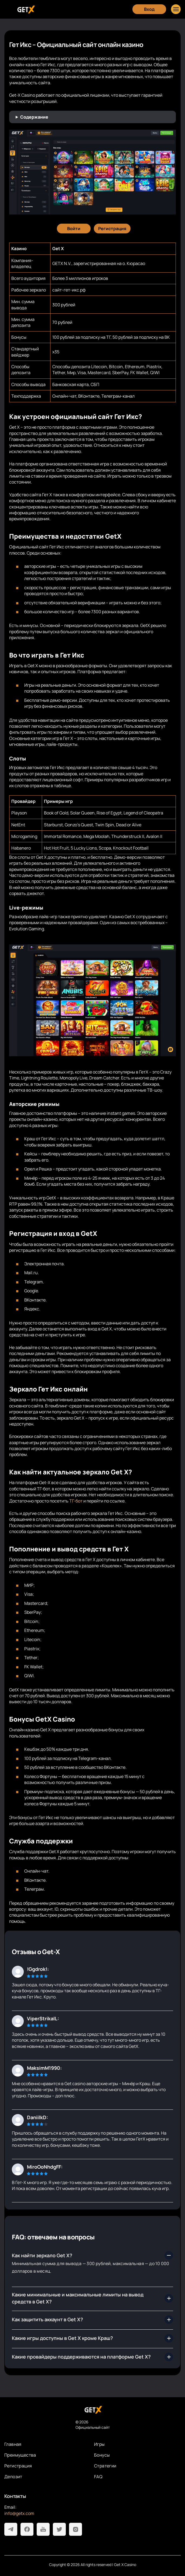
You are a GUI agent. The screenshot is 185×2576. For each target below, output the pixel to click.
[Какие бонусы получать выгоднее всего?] (92, 2338)
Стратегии (105, 2466)
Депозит (13, 2477)
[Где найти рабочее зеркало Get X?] (92, 2255)
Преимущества (20, 2455)
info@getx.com (19, 2513)
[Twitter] (59, 2529)
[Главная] (25, 9)
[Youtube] (43, 2529)
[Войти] (73, 228)
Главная (13, 2444)
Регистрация (18, 2466)
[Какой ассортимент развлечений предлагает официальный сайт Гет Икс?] (92, 2319)
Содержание (34, 117)
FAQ (98, 2477)
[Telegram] (10, 2529)
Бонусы (102, 2455)
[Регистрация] (112, 228)
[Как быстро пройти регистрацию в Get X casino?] (92, 2298)
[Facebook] (26, 2529)
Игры (99, 2444)
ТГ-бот (76, 1501)
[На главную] (92, 2409)
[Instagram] (75, 2529)
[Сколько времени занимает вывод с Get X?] (92, 2357)
